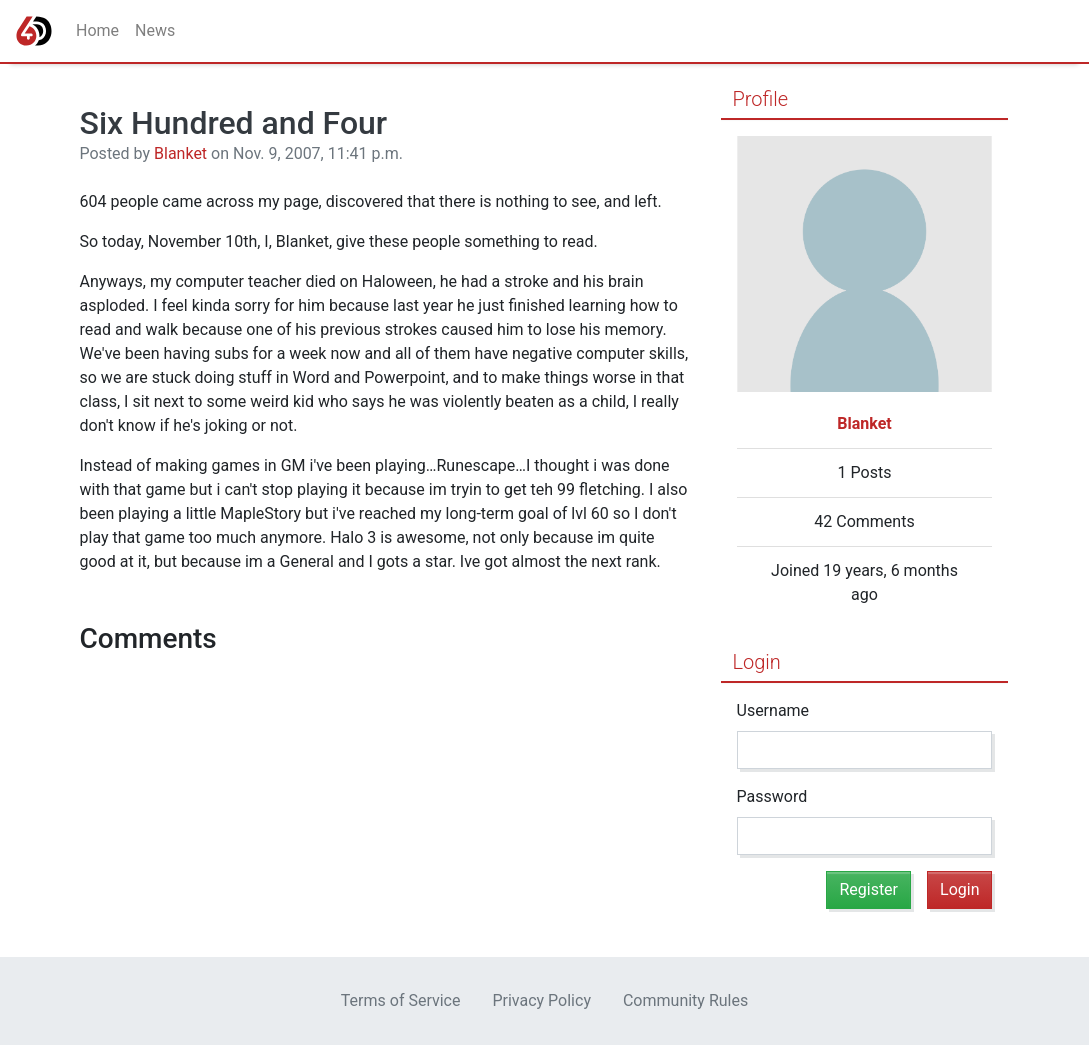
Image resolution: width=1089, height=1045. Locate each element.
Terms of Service (401, 1000)
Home (97, 30)
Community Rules (685, 1000)
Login (757, 662)
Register (868, 889)
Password (772, 796)
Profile (761, 99)
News (155, 30)
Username (773, 710)
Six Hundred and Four (234, 123)
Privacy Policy (541, 1000)
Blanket (180, 153)
